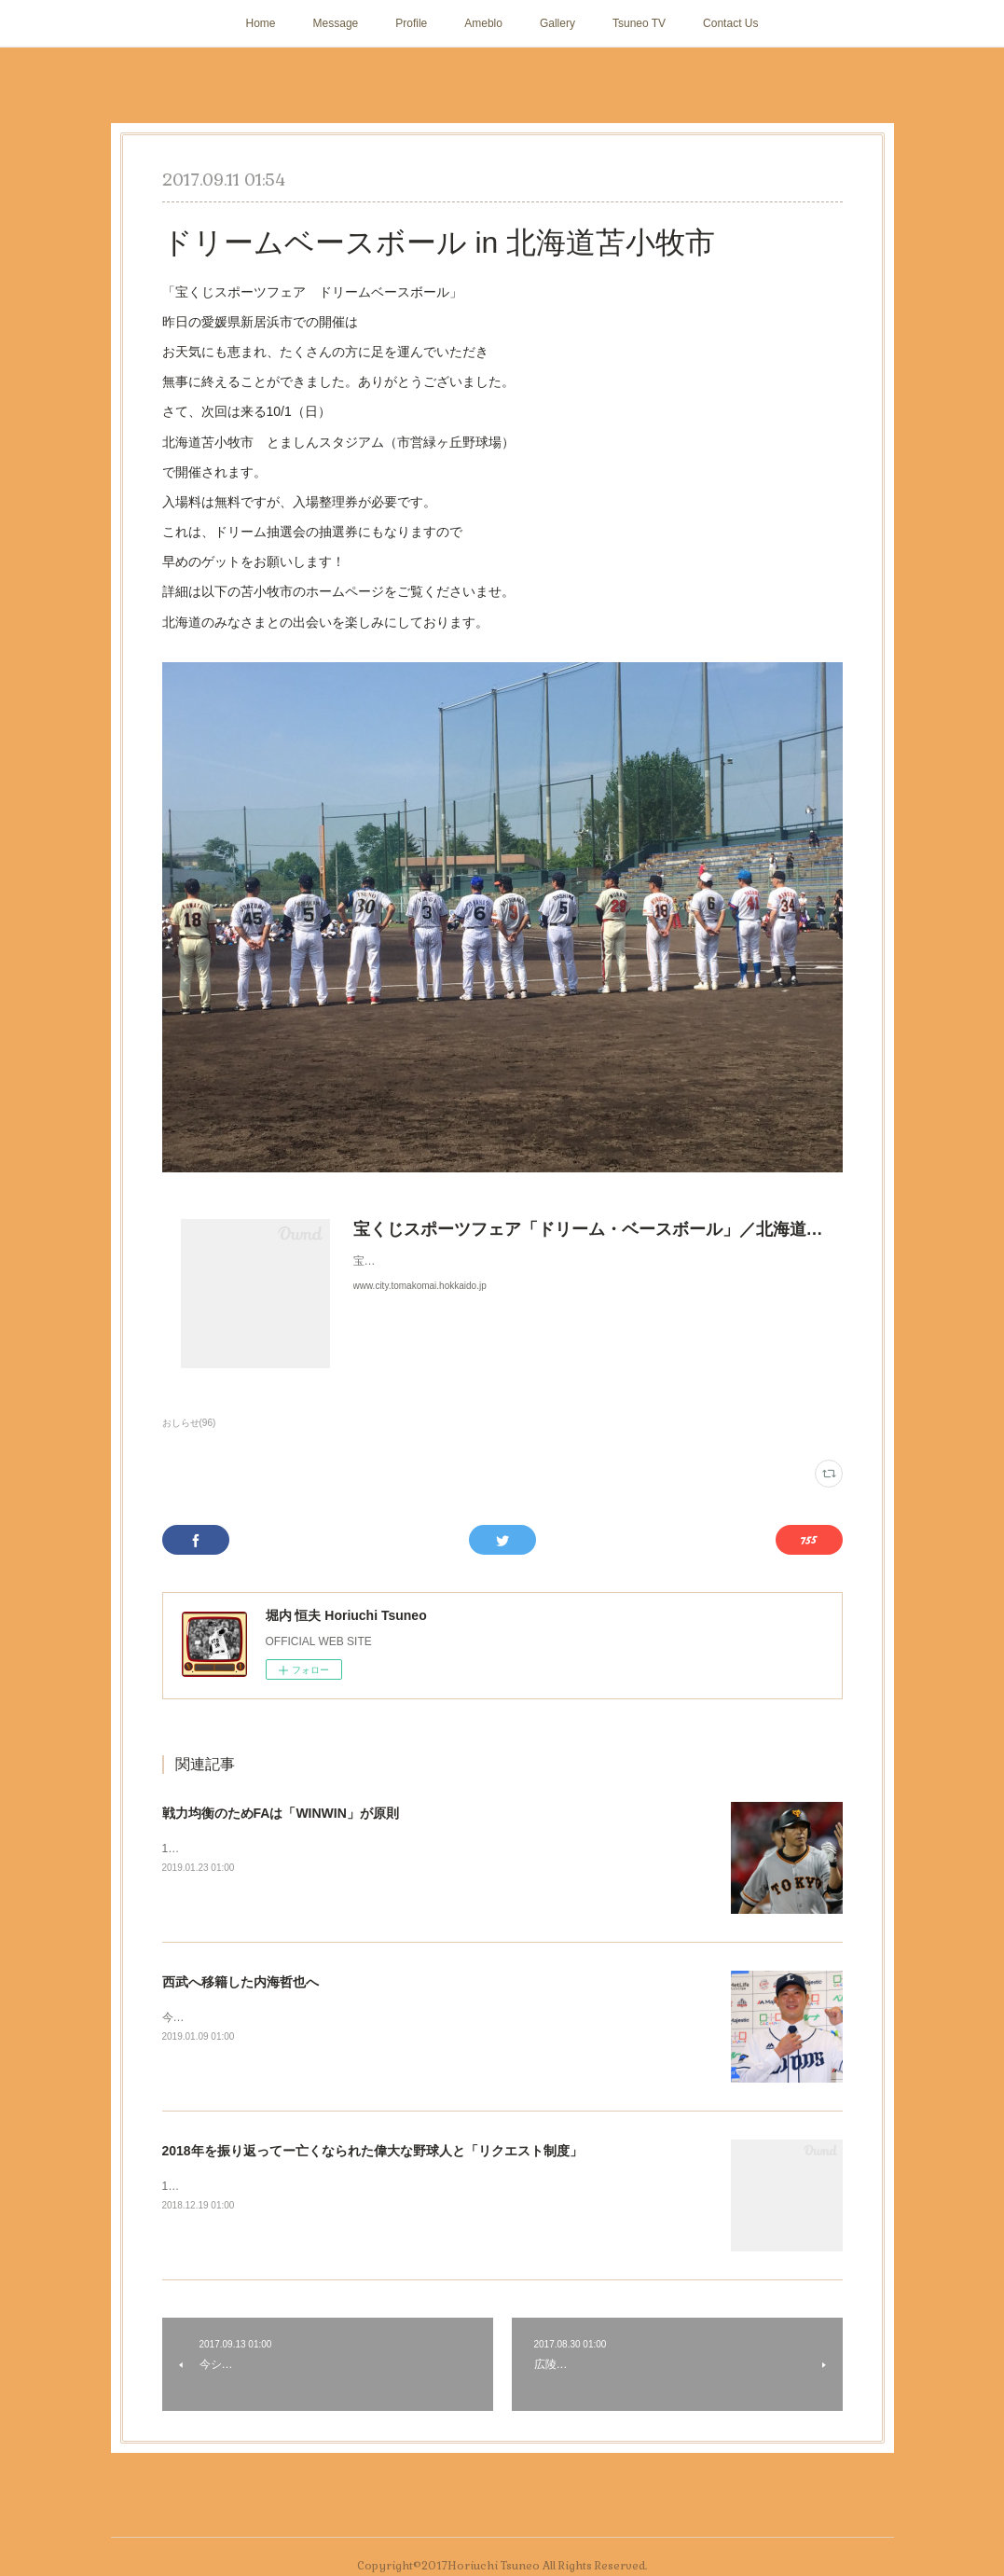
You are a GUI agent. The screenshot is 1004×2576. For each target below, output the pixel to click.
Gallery (557, 23)
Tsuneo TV (639, 23)
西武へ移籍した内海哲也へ (240, 1981)
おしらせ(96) (189, 1423)
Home (261, 23)
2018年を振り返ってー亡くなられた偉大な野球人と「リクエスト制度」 (372, 2150)
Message (336, 23)
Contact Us (730, 23)
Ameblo (483, 23)
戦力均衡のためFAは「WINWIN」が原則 (280, 1813)
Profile (411, 23)
